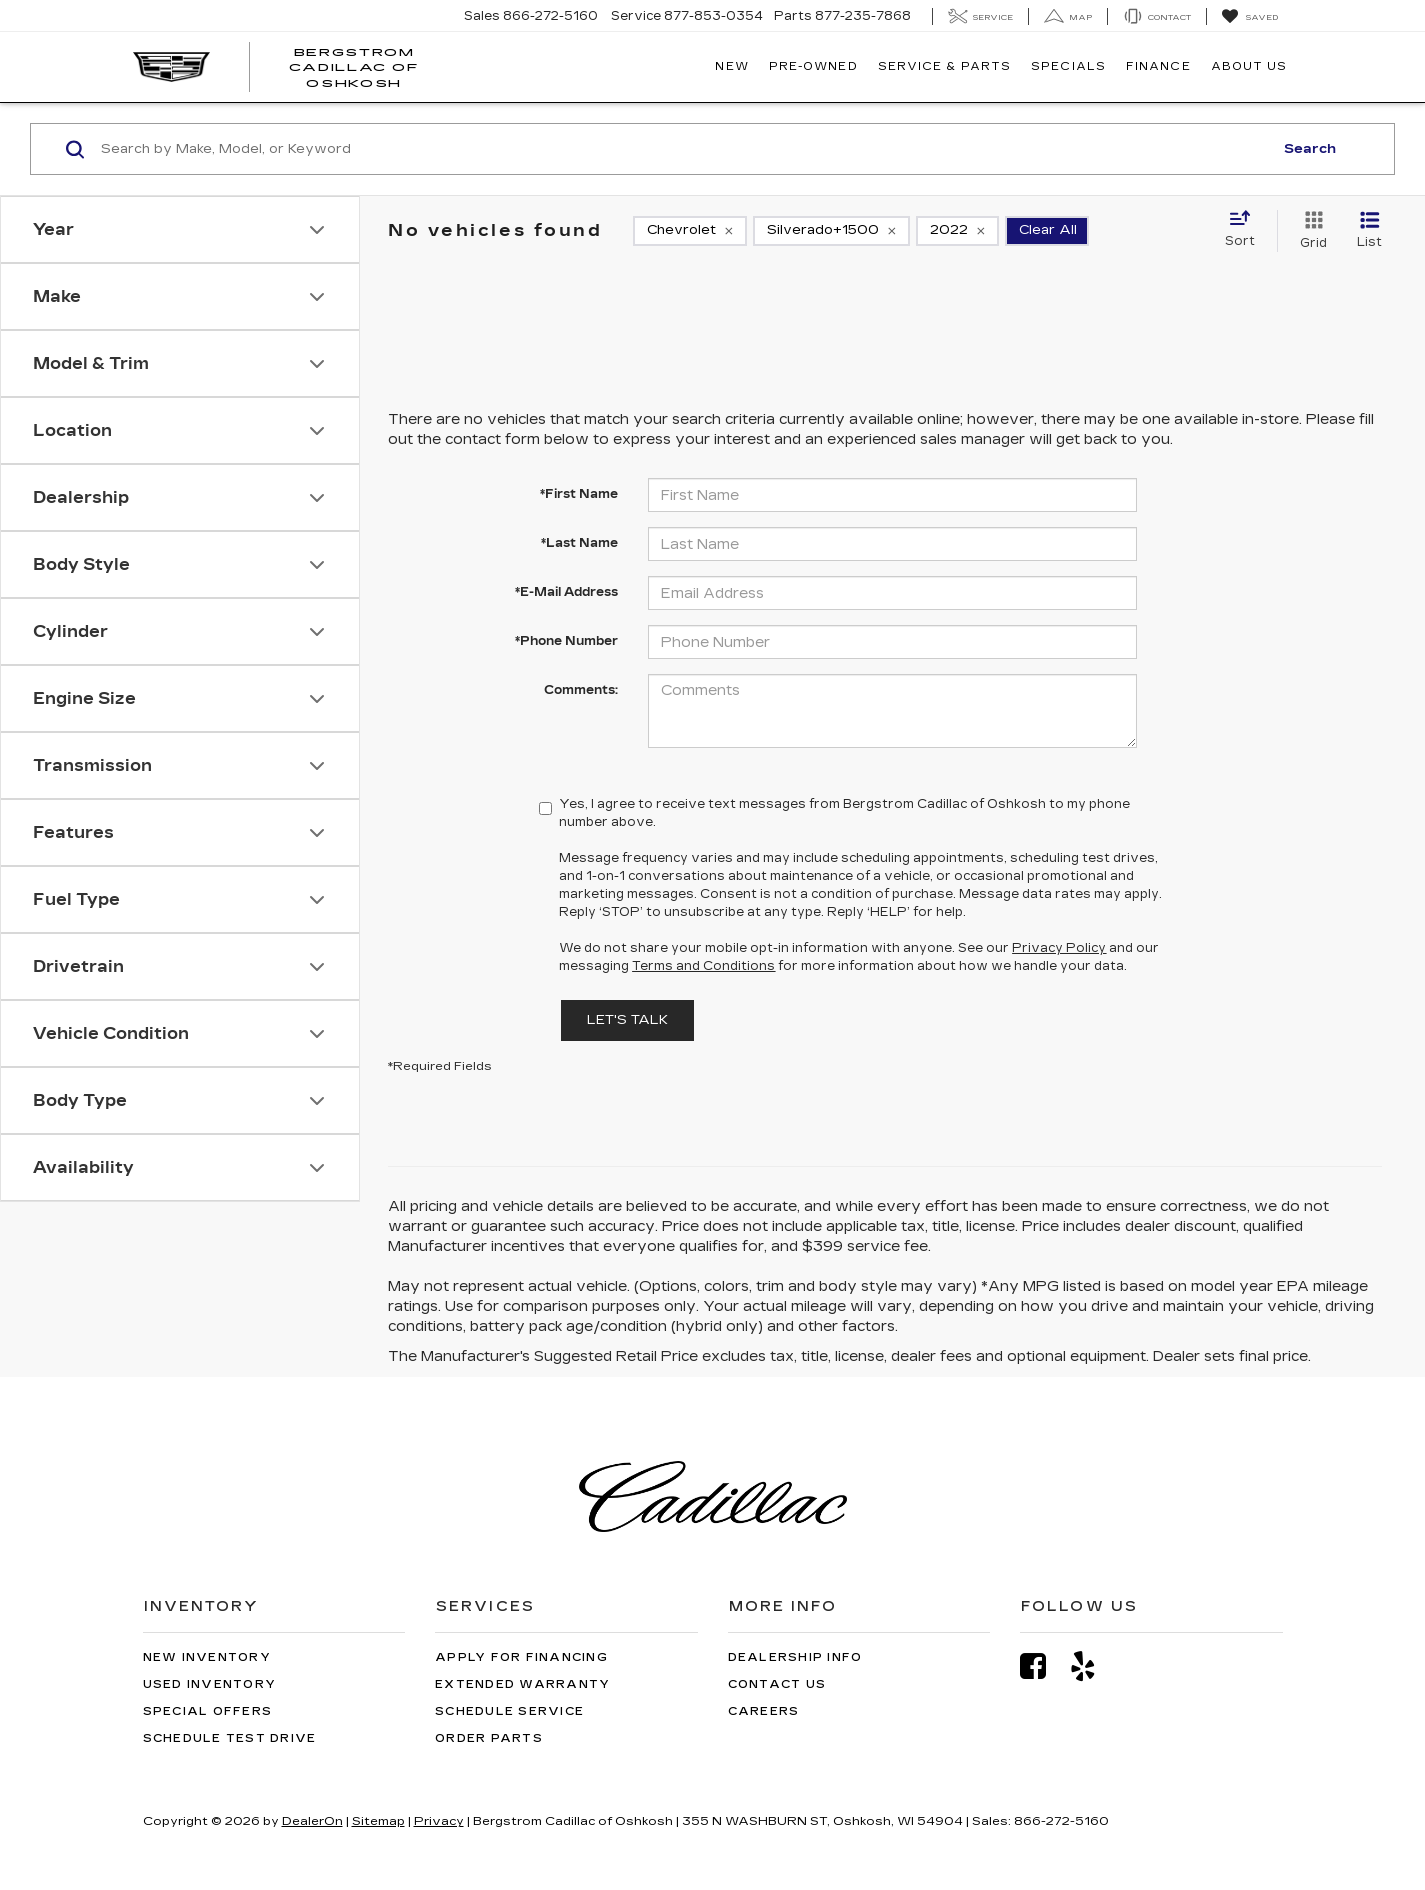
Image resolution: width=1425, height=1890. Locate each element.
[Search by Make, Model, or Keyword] (684, 149)
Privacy (439, 1821)
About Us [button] (1249, 66)
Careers (764, 1711)
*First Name (579, 494)
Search (1310, 149)
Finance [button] (1158, 66)
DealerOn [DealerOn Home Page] (312, 1821)
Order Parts (489, 1738)
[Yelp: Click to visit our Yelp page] (1093, 1666)
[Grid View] (1309, 231)
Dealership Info (795, 1657)
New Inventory (207, 1657)
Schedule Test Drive (230, 1738)
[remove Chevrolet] (690, 231)
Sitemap (378, 1821)
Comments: (581, 690)
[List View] (1369, 231)
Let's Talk (627, 1020)
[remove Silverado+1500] (831, 231)
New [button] (731, 66)
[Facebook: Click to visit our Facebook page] (1043, 1666)
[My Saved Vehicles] (1249, 17)
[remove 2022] (957, 231)
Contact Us (777, 1684)
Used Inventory (210, 1684)
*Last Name (579, 543)
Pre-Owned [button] (813, 66)
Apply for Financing (521, 1657)
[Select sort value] (1246, 230)
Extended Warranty (522, 1684)
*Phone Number (566, 641)
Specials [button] (1068, 66)
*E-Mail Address (566, 592)
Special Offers (208, 1711)
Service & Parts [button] (945, 66)
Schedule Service (509, 1711)
